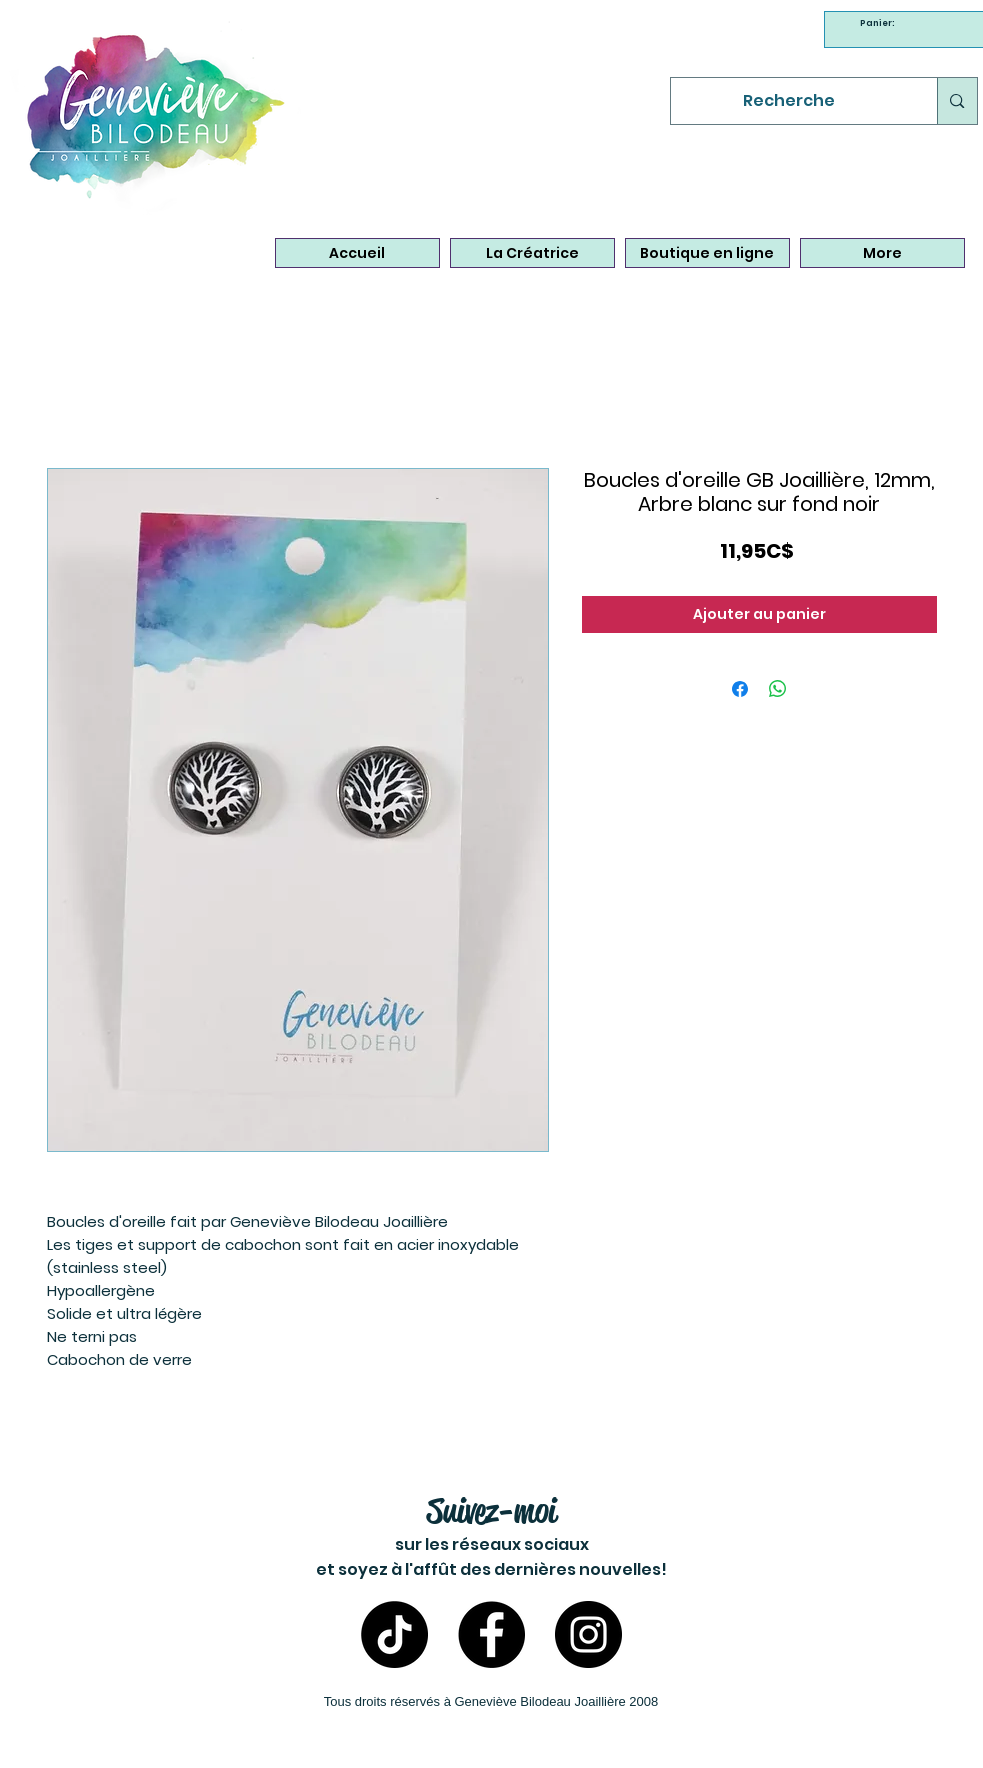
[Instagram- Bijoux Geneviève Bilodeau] (588, 1634)
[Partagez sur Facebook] (740, 689)
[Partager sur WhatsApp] (778, 689)
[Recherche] (789, 101)
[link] (880, 23)
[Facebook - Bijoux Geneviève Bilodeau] (491, 1634)
